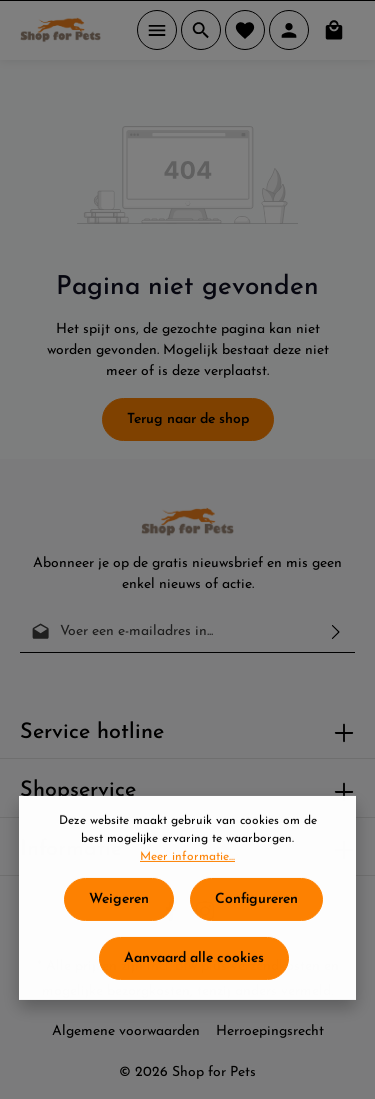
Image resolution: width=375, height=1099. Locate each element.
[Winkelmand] (334, 30)
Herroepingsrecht (270, 1031)
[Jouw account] (289, 30)
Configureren (256, 910)
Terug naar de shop (188, 419)
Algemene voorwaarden (126, 1031)
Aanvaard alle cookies (194, 969)
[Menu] (157, 30)
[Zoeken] (201, 30)
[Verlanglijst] (245, 30)
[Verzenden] (336, 632)
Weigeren (119, 910)
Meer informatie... (187, 868)
